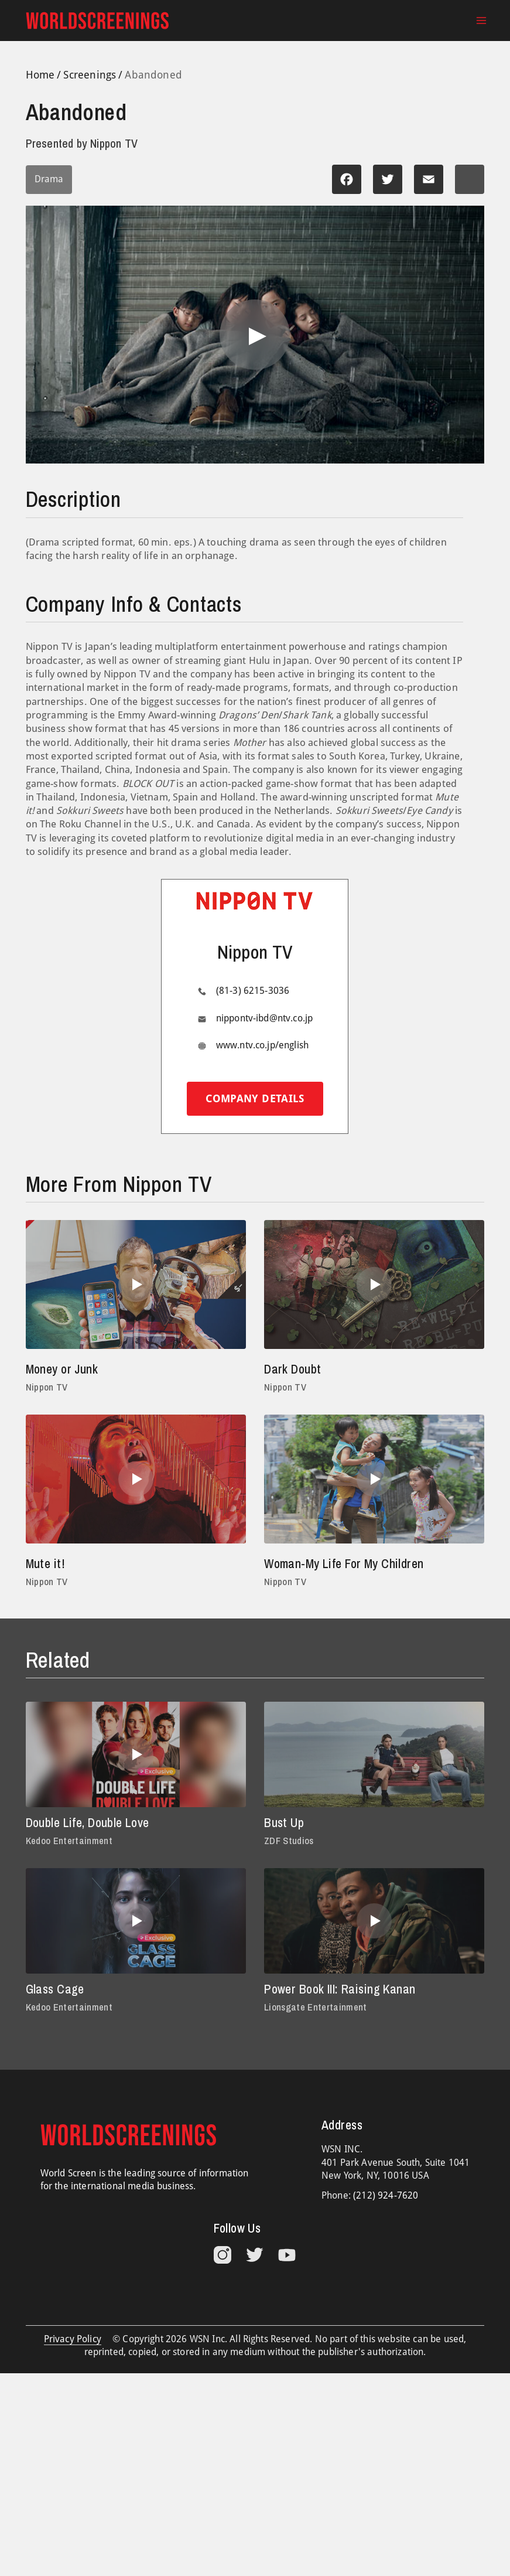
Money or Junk (62, 1369)
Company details (255, 1098)
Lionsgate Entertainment (315, 2007)
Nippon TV (47, 1387)
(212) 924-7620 (385, 2195)
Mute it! (45, 1563)
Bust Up (284, 1822)
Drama (49, 179)
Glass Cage (55, 1989)
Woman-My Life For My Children (343, 1563)
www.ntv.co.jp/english (262, 1045)
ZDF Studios (289, 1840)
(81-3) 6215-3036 (253, 990)
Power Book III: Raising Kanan (339, 1989)
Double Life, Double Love (87, 1822)
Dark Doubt (292, 1369)
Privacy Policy (72, 2339)
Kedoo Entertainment (69, 1840)
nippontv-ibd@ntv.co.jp (264, 1018)
